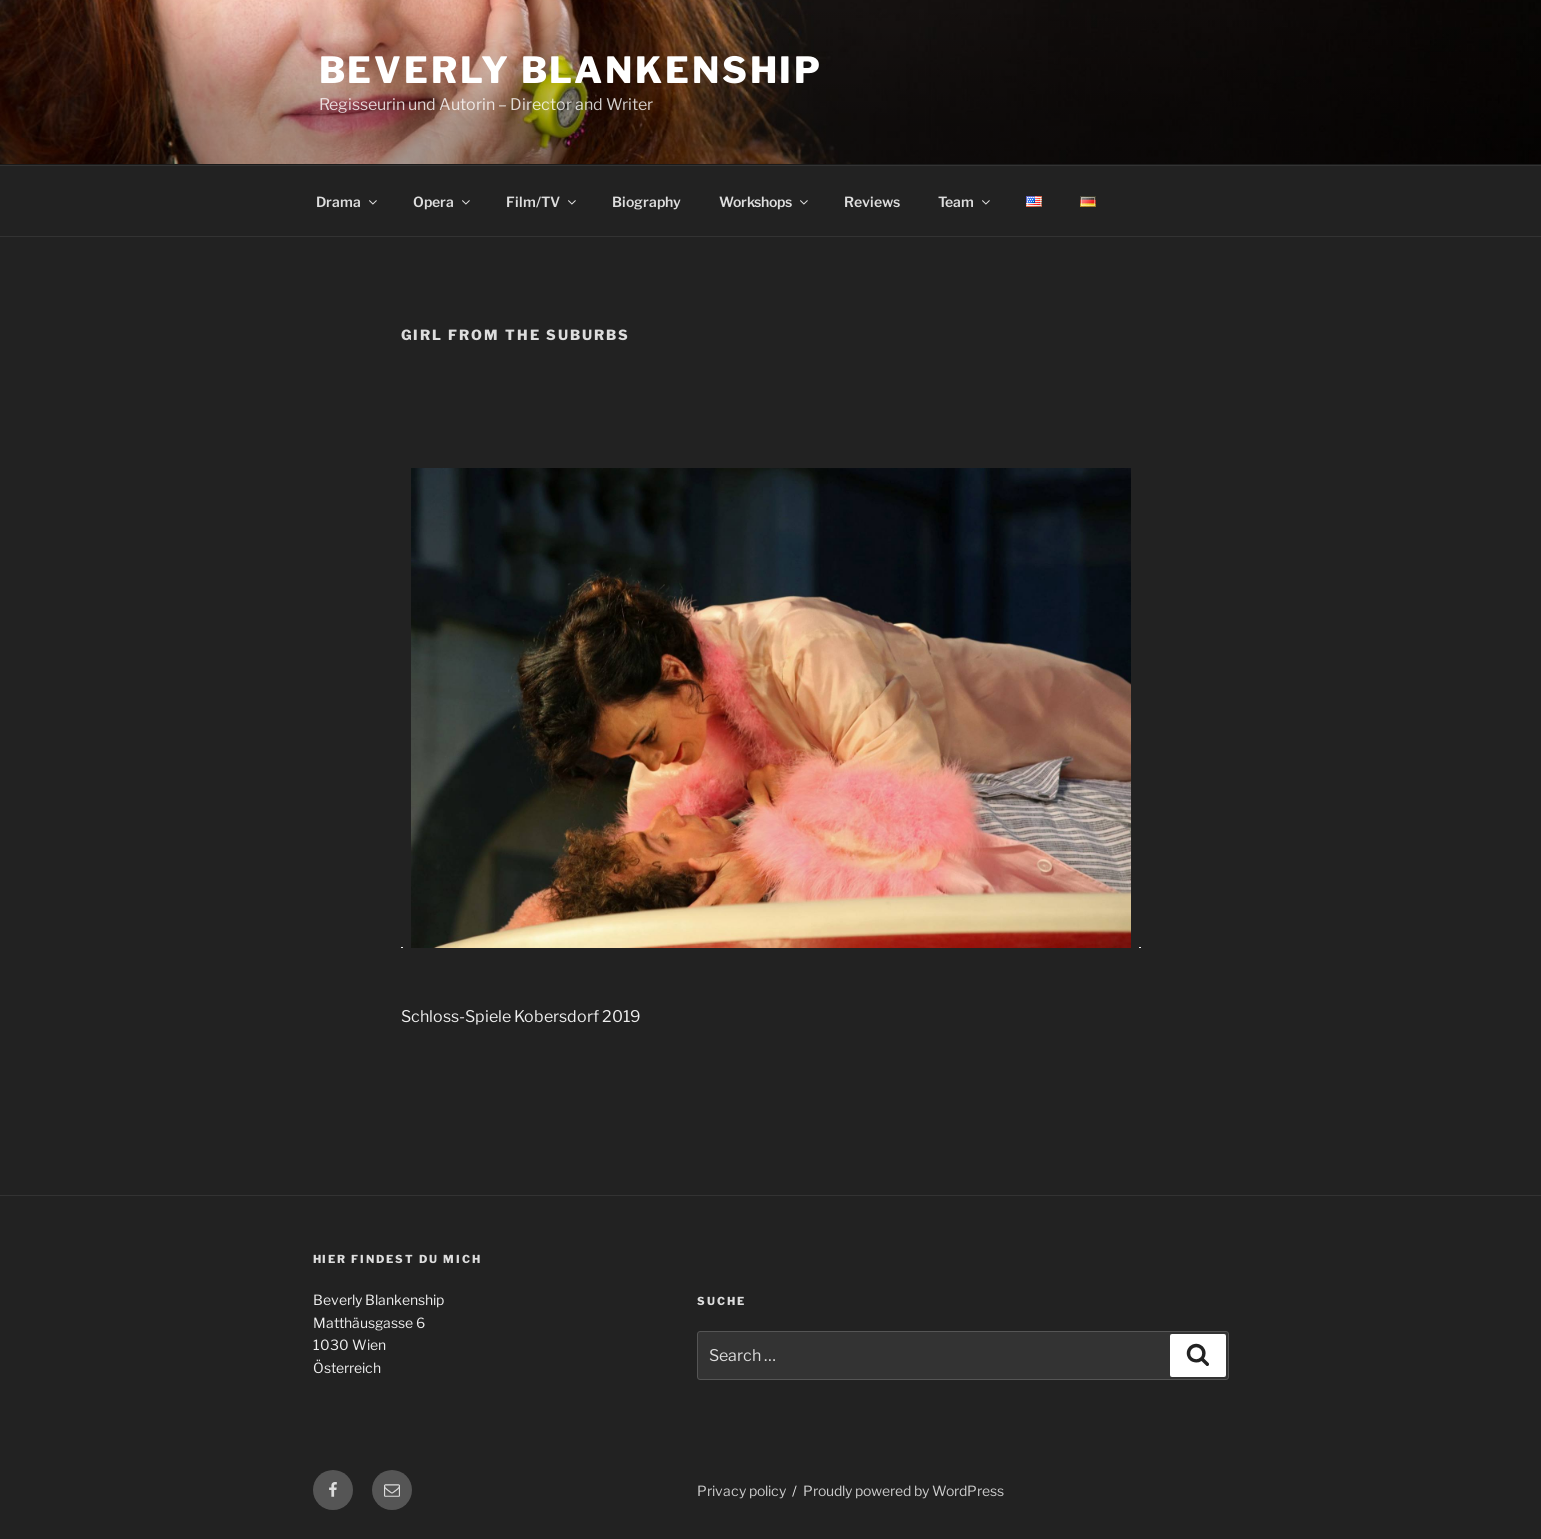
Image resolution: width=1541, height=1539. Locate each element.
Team (965, 201)
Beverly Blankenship (571, 70)
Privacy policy (741, 1490)
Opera (443, 201)
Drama (348, 201)
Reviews (872, 201)
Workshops (765, 201)
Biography (646, 201)
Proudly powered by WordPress (903, 1490)
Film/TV (542, 201)
